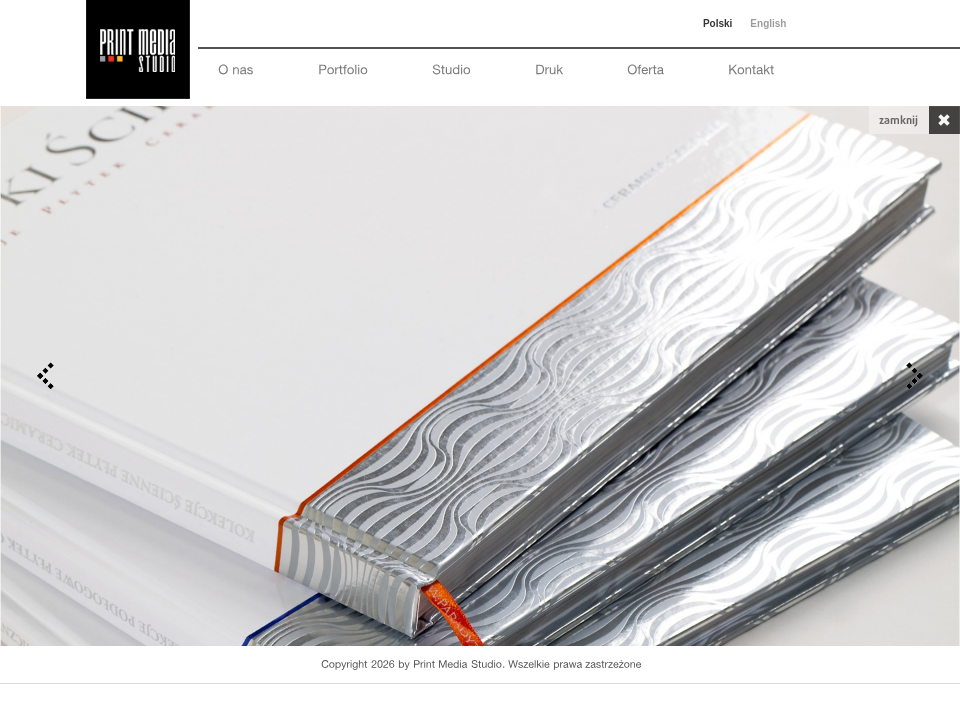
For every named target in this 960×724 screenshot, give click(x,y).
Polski (717, 23)
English (768, 23)
